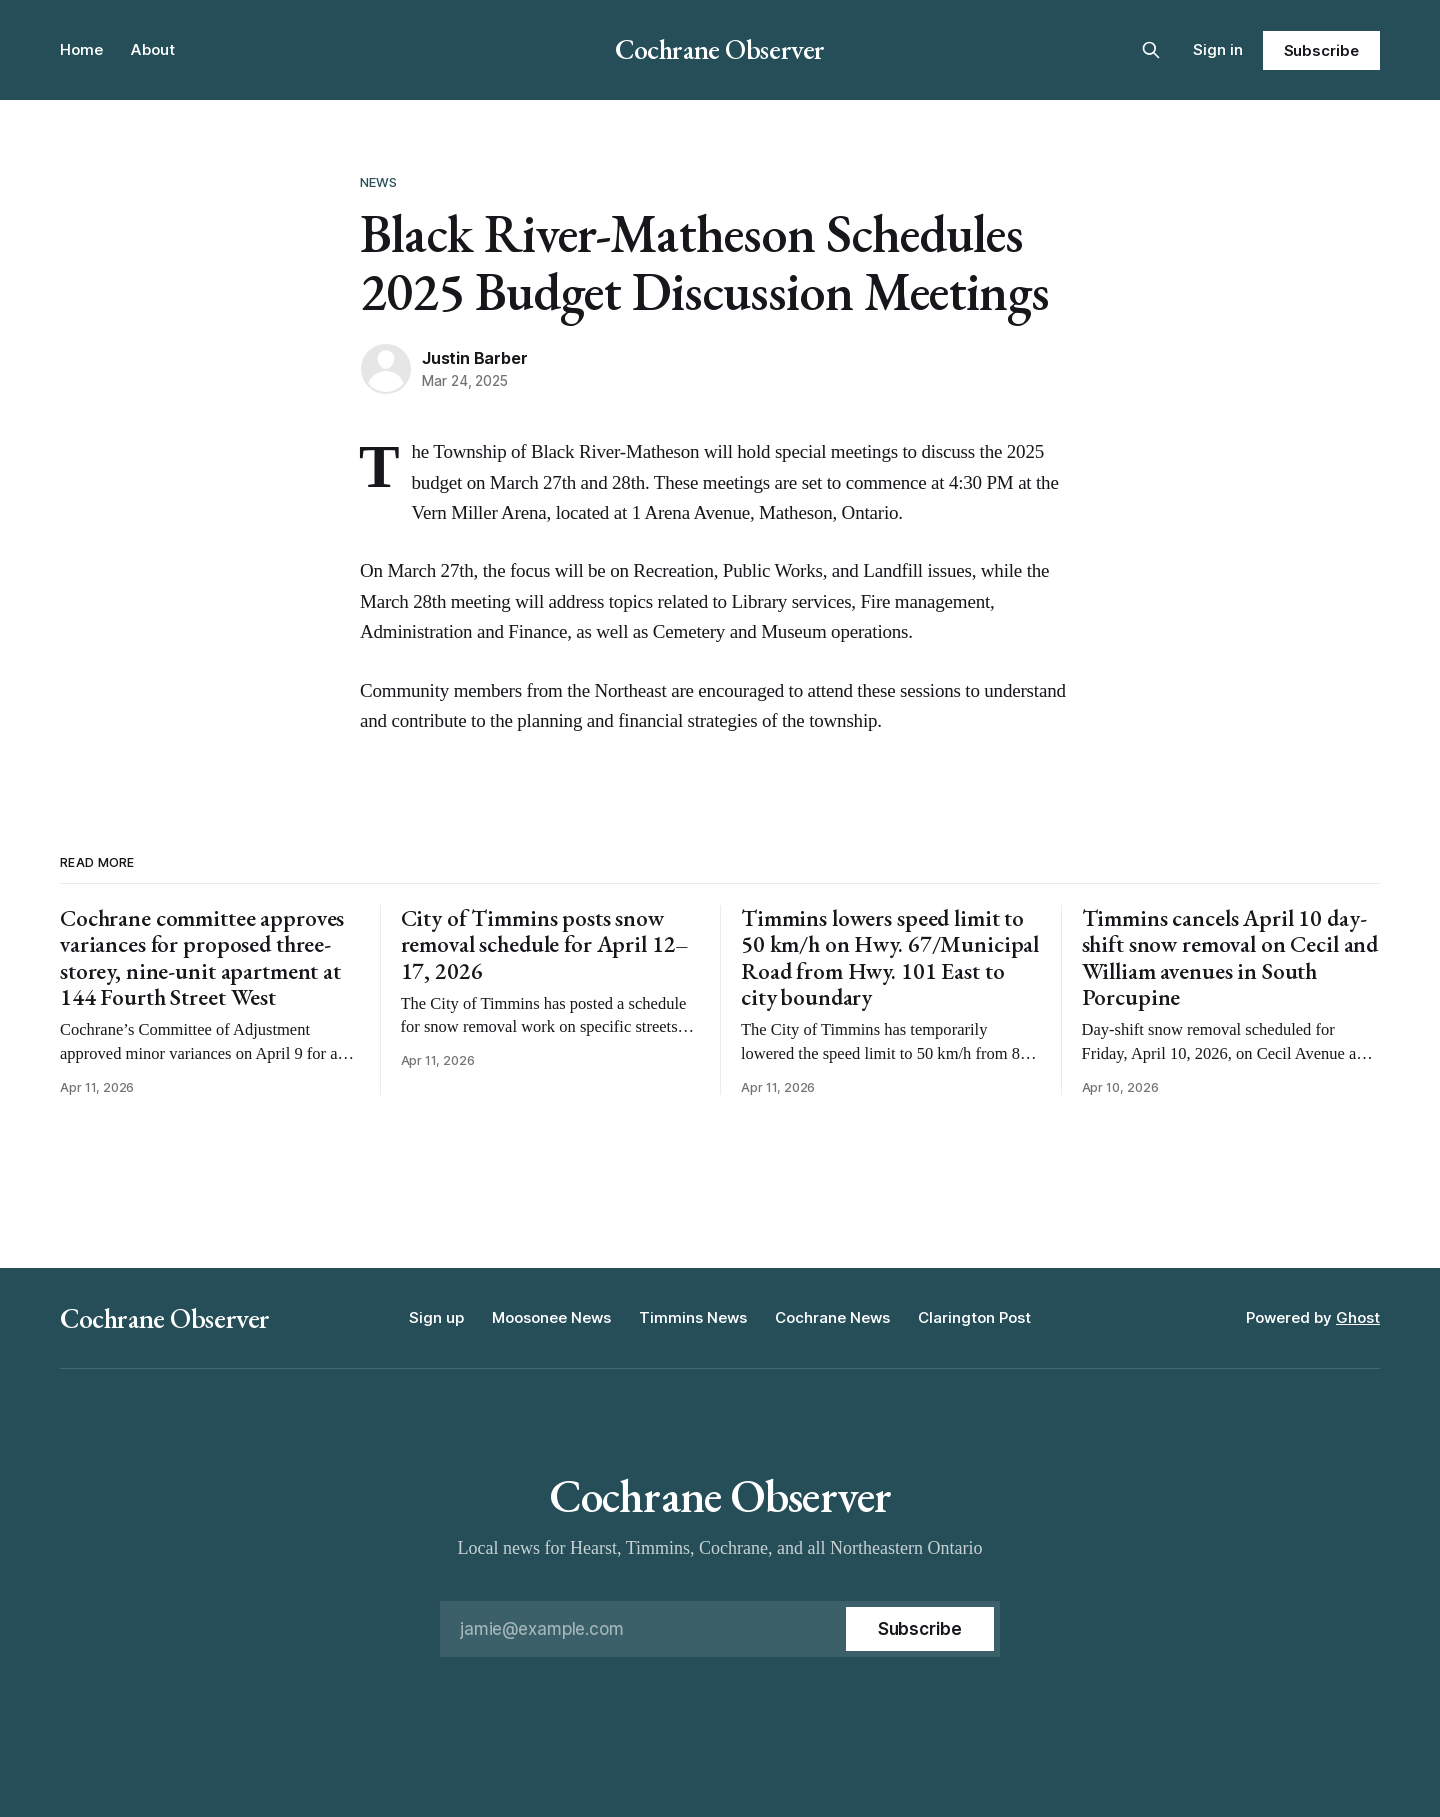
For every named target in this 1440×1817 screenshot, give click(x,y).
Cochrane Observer (720, 49)
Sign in (1218, 49)
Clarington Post (974, 1317)
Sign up (436, 1317)
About (153, 49)
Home (81, 49)
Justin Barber (474, 358)
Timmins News (693, 1317)
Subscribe (1321, 50)
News (379, 182)
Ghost (1358, 1317)
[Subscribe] (920, 1629)
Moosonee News (551, 1317)
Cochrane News (832, 1317)
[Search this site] (1151, 50)
